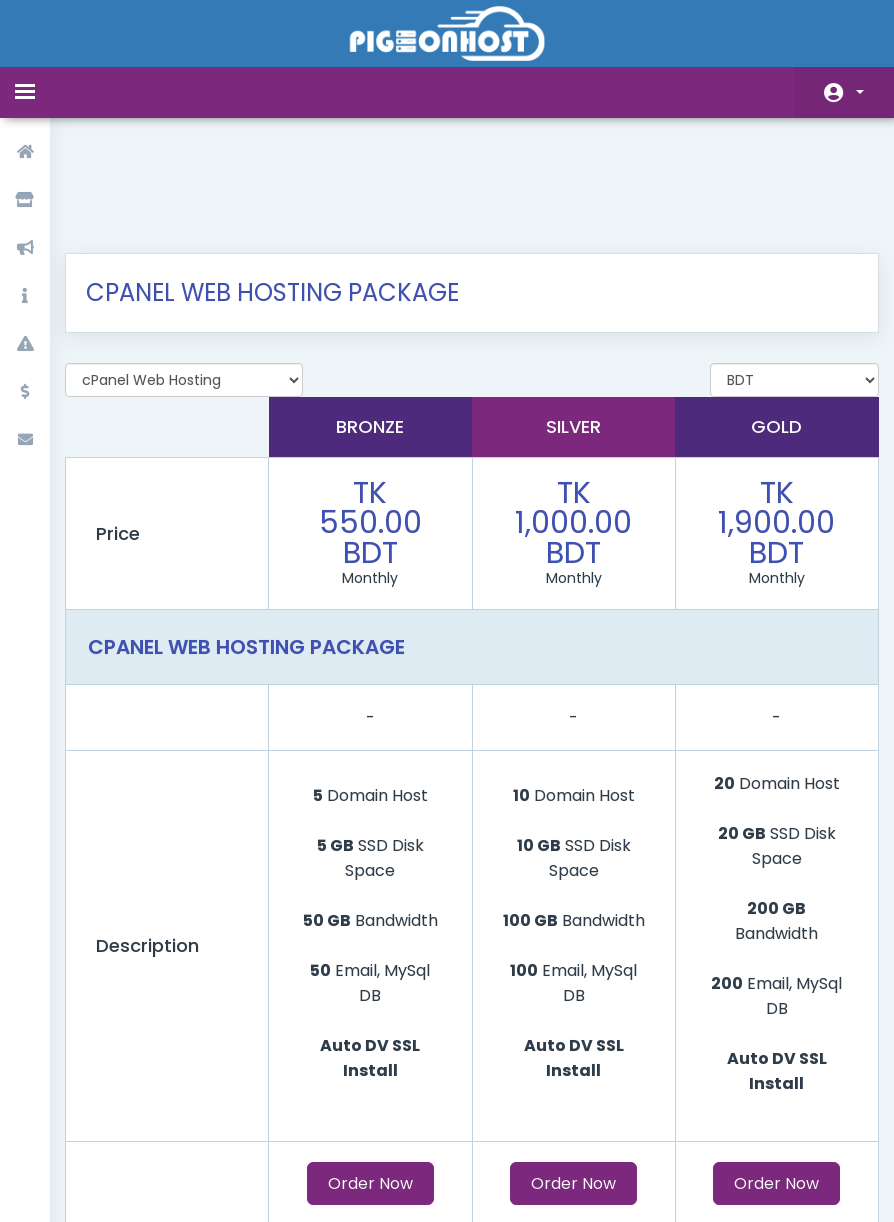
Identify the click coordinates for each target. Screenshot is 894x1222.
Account (860, 92)
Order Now (374, 1078)
